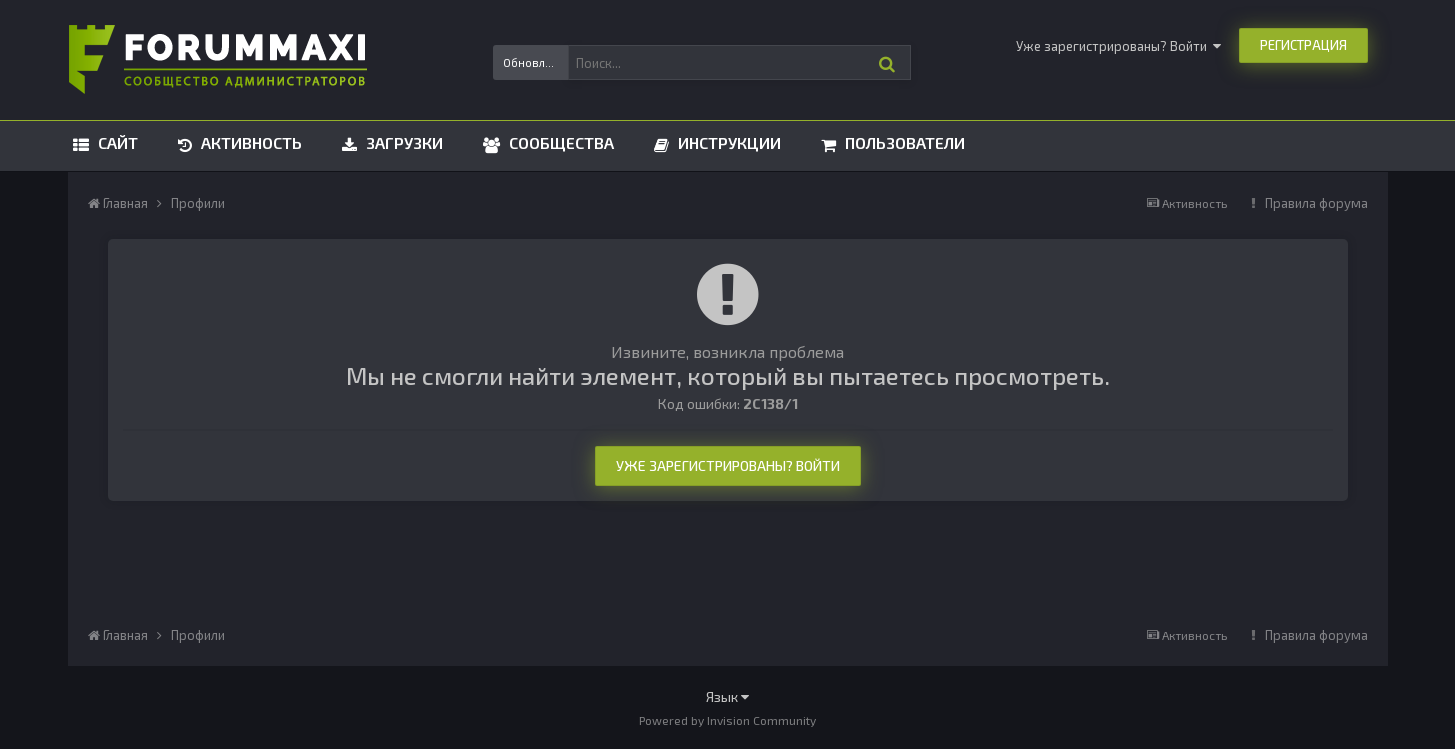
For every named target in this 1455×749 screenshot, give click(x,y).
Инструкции (727, 142)
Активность (249, 142)
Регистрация (1303, 45)
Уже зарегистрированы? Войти (1118, 46)
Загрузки (402, 142)
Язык (727, 696)
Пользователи (903, 142)
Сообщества (559, 142)
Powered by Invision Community (727, 720)
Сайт (116, 142)
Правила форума (1316, 203)
